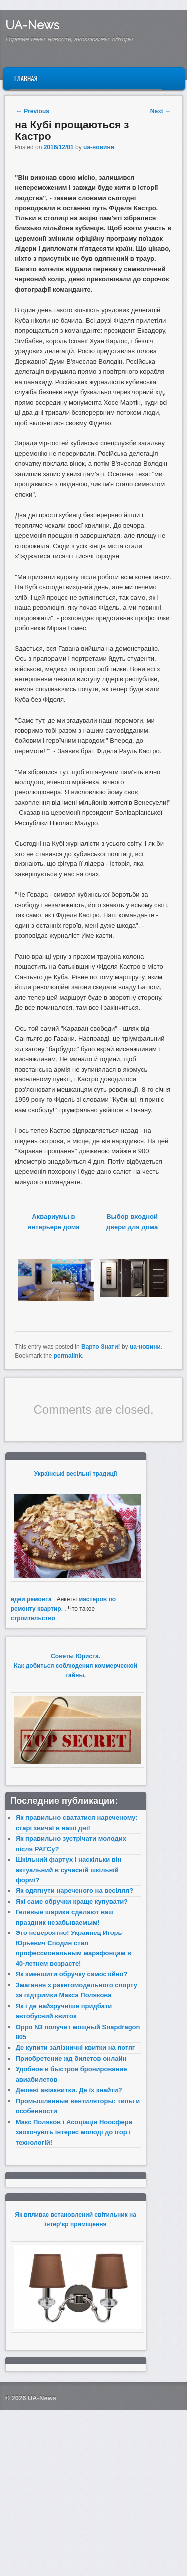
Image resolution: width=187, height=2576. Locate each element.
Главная (26, 78)
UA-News (32, 25)
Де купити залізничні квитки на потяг (75, 2047)
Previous (32, 111)
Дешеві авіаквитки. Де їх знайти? (69, 2090)
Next (160, 111)
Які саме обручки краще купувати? (72, 1901)
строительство (33, 1618)
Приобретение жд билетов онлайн (71, 2058)
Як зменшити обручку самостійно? (72, 1974)
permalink (68, 1355)
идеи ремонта (31, 1599)
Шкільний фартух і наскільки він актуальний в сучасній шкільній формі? (69, 1870)
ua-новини (98, 147)
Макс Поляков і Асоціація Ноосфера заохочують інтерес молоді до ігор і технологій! (74, 2132)
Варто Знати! (100, 1346)
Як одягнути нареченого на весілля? (74, 1890)
